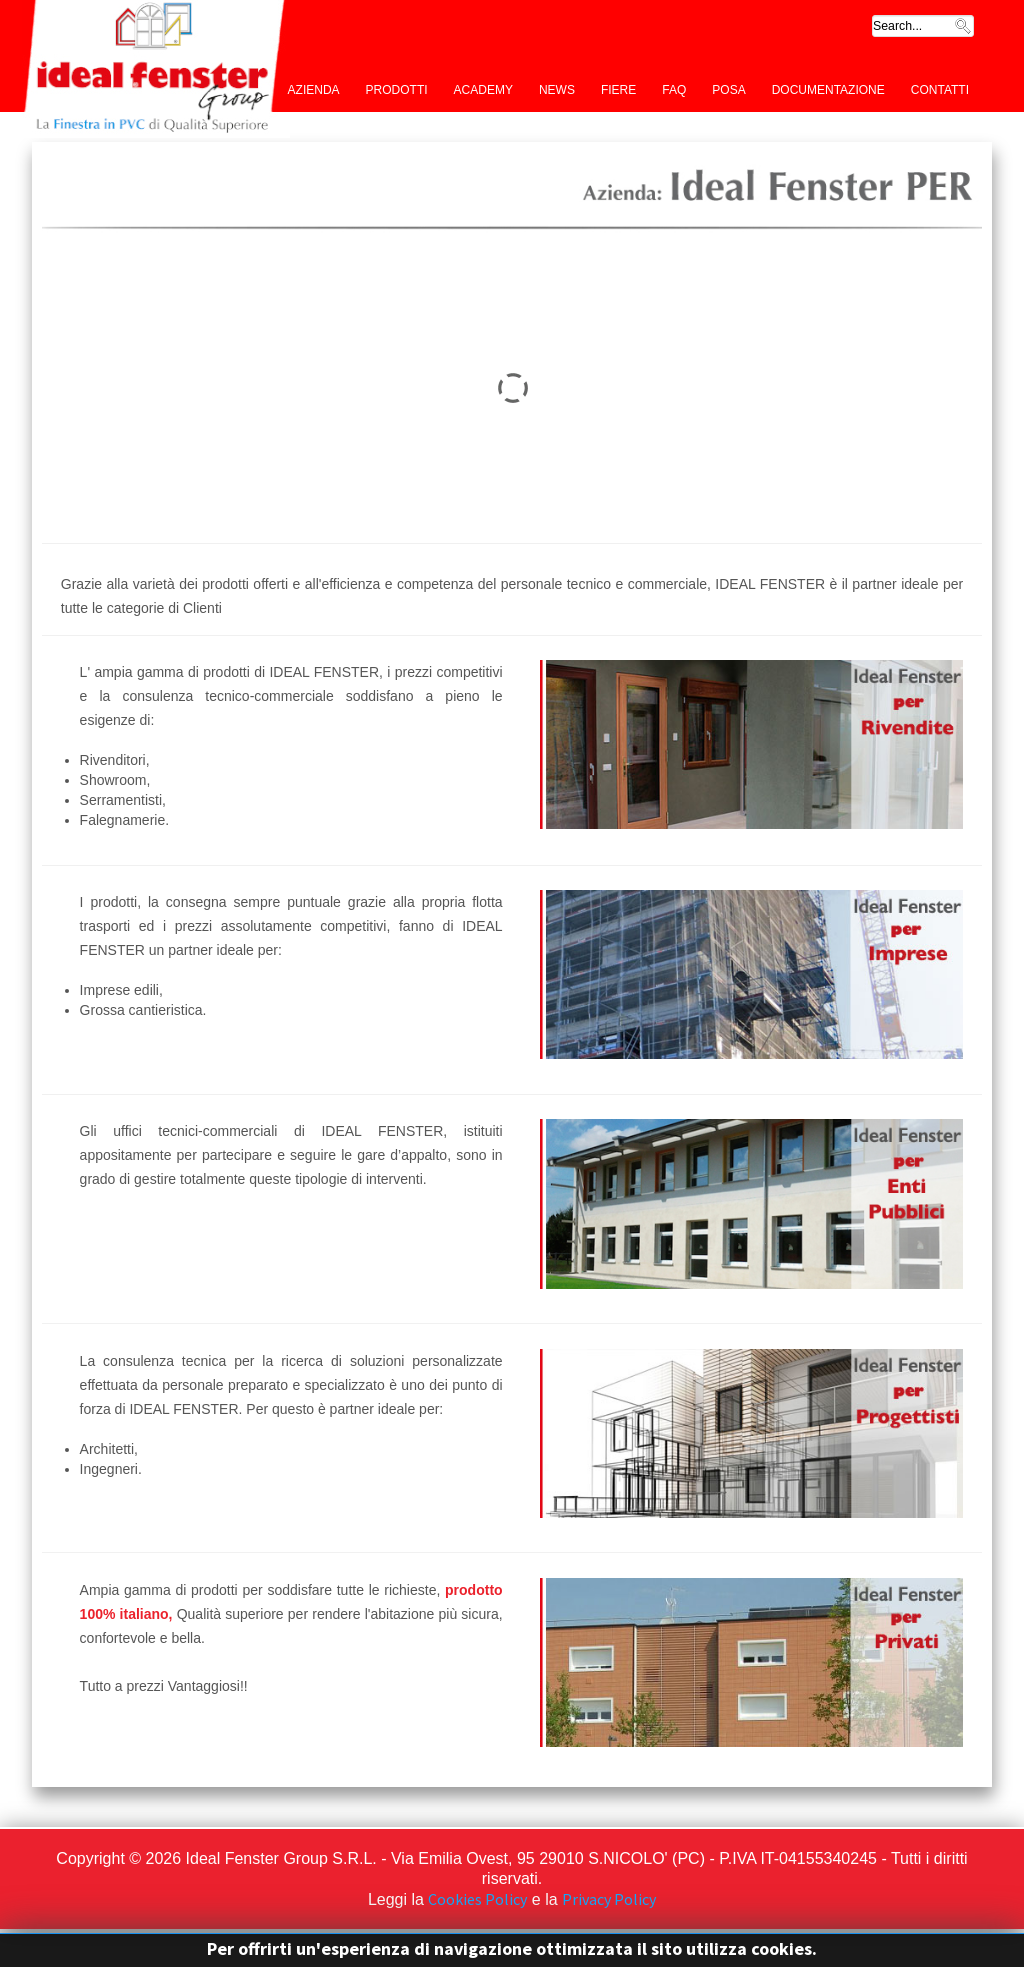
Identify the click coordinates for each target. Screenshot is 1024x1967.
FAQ (674, 88)
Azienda (314, 88)
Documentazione (828, 88)
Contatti (940, 88)
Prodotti (397, 88)
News (557, 88)
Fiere (618, 88)
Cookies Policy (477, 1899)
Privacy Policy (609, 1899)
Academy (483, 88)
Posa (728, 88)
